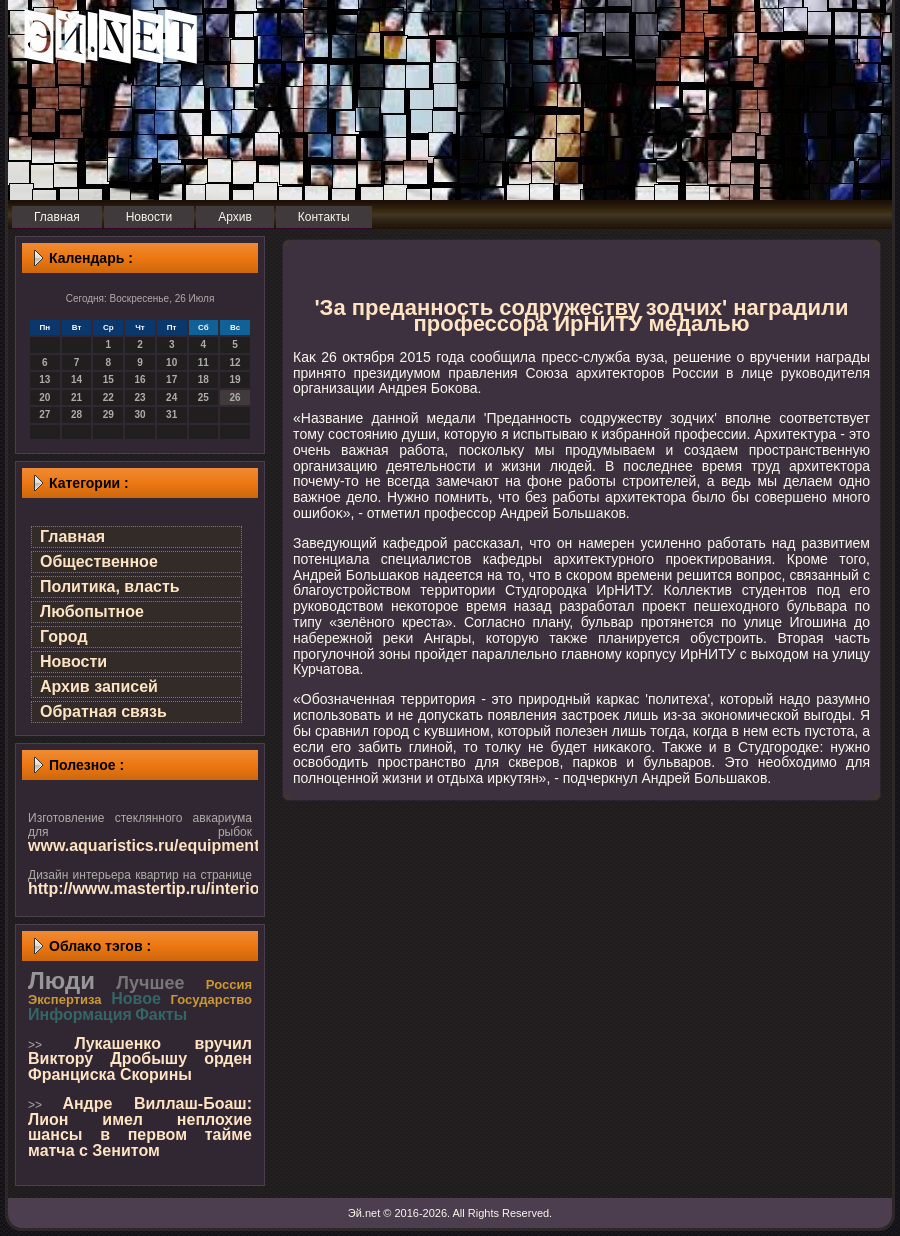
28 (76, 414)
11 (203, 362)
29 (108, 414)
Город (64, 636)
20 (44, 397)
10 (171, 362)
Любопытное (92, 611)
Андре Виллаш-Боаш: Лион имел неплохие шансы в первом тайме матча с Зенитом (140, 1127)
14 (76, 379)
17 (171, 379)
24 (171, 397)
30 (139, 414)
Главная (72, 536)
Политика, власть (110, 586)
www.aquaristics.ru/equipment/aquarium (182, 845)
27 (44, 414)
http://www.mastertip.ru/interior (147, 888)
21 (76, 397)
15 (108, 379)
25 (203, 397)
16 (139, 379)
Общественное (99, 561)
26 (235, 397)
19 (235, 379)
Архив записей (99, 686)
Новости (73, 661)
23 (139, 397)
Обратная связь (103, 711)
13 (44, 379)
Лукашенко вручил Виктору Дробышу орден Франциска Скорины (140, 1059)
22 (108, 397)
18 (203, 379)
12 (235, 362)
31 (171, 414)
